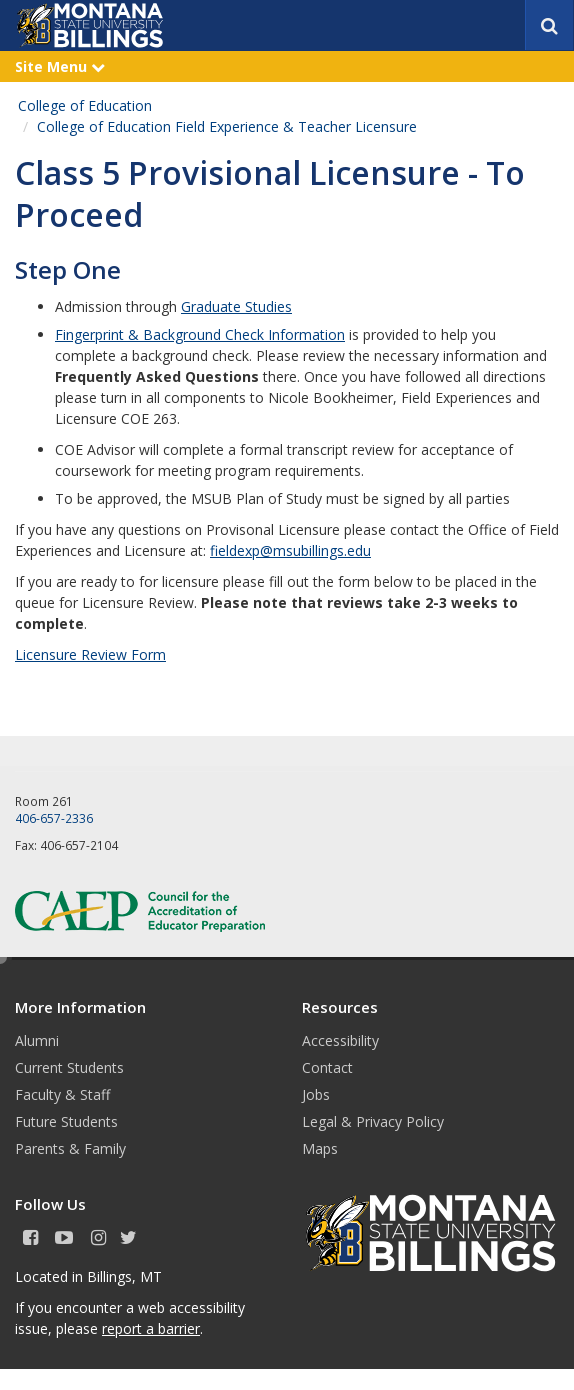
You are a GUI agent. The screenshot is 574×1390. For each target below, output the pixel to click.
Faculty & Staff (62, 1094)
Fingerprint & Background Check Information (200, 334)
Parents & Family (70, 1148)
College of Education (85, 105)
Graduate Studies (236, 306)
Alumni (37, 1040)
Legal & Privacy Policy (373, 1121)
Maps (320, 1148)
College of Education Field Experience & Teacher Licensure (227, 126)
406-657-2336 (54, 818)
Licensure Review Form (90, 654)
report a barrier (151, 1328)
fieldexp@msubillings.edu (290, 550)
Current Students (69, 1067)
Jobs (316, 1094)
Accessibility (340, 1040)
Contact (327, 1067)
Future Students (66, 1121)
